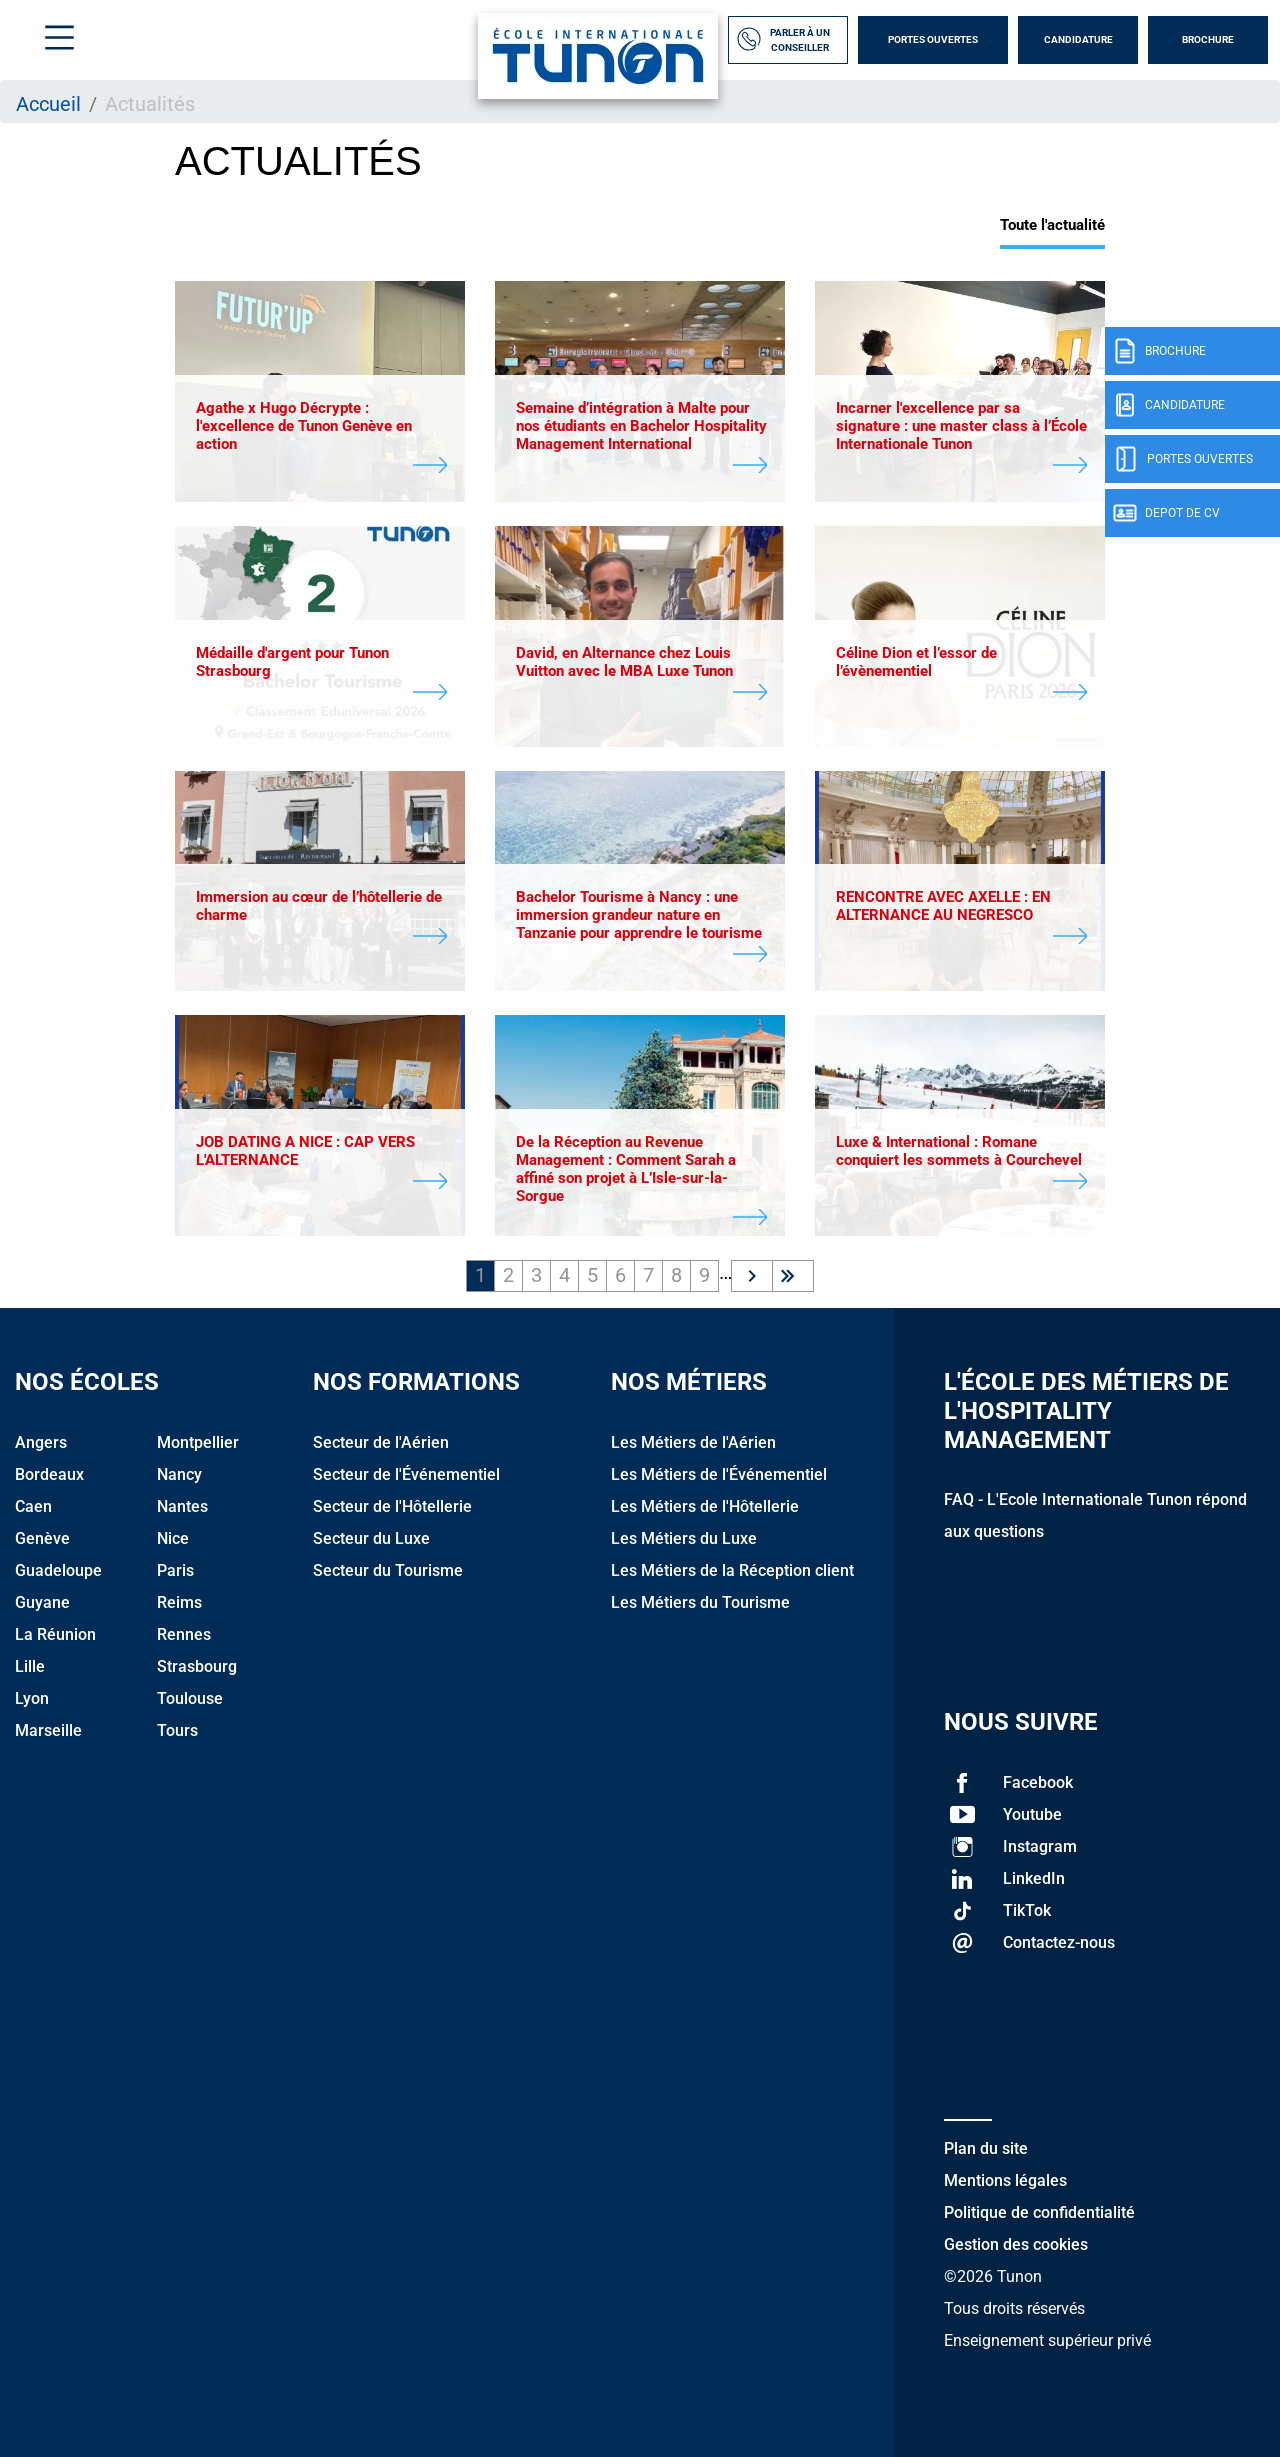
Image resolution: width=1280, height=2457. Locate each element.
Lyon (32, 1698)
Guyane (42, 1602)
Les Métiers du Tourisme (700, 1602)
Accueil (48, 104)
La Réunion (55, 1634)
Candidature (1078, 39)
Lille (30, 1666)
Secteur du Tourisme (388, 1570)
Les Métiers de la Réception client (732, 1570)
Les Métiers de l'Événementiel (719, 1474)
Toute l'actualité (1052, 225)
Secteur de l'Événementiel (406, 1474)
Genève (42, 1538)
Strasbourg (197, 1666)
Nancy (179, 1474)
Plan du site (986, 2148)
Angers (41, 1442)
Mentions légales (1005, 2180)
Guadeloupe (58, 1570)
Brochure (1208, 39)
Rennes (184, 1634)
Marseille (48, 1730)
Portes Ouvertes (933, 39)
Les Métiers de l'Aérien (693, 1442)
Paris (175, 1570)
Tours (177, 1730)
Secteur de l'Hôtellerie (392, 1506)
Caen (33, 1506)
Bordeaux (49, 1474)
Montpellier (198, 1442)
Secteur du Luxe (371, 1538)
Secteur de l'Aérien (381, 1442)
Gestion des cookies (1016, 2244)
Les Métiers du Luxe (684, 1538)
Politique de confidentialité (1039, 2212)
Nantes (182, 1506)
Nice (173, 1538)
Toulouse (190, 1698)
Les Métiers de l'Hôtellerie (705, 1506)
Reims (179, 1602)
